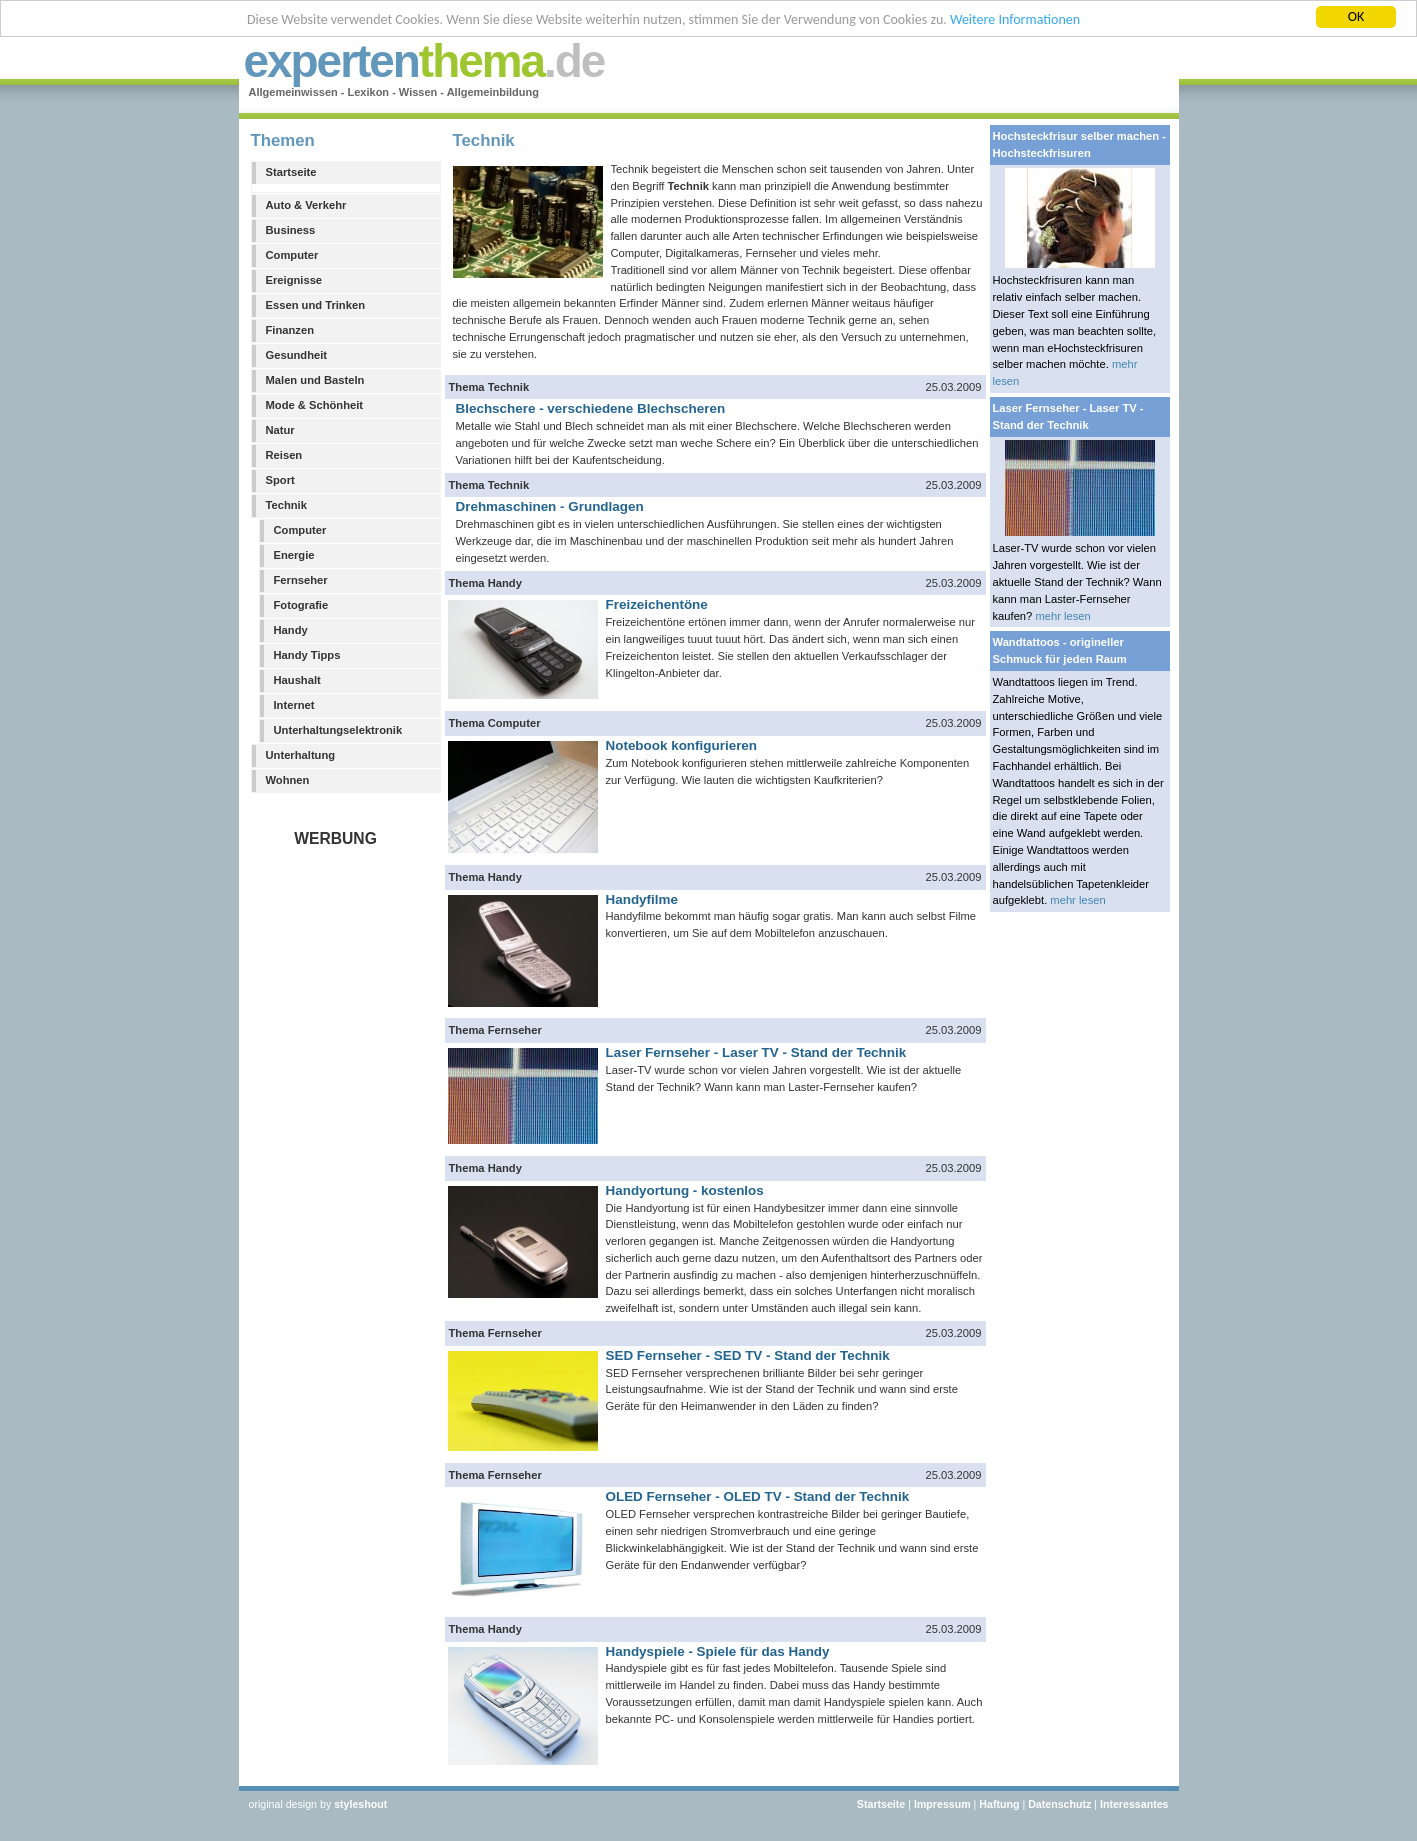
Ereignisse (294, 280)
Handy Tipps (307, 655)
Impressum (942, 1804)
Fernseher (301, 580)
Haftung (999, 1804)
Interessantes (1134, 1804)
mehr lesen (1062, 616)
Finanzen (290, 330)
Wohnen (288, 780)
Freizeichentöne (657, 604)
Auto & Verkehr (306, 205)
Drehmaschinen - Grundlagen (550, 506)
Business (291, 230)
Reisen (284, 455)
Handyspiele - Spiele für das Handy (718, 1651)
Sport (280, 480)
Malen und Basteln (315, 380)
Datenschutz (1059, 1804)
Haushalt (297, 680)
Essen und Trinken (315, 305)
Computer (292, 255)
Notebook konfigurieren (682, 745)
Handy (291, 630)
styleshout (360, 1804)
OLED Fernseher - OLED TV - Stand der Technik (758, 1496)
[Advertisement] (341, 1148)
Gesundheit (297, 355)
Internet (294, 705)
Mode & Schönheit (315, 405)
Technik (286, 505)
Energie (294, 555)
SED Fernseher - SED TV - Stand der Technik (748, 1355)
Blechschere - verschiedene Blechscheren (591, 408)
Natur (280, 430)
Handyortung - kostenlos (685, 1190)
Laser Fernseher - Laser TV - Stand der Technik (756, 1052)
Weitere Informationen (1015, 19)
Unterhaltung (301, 755)
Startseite (291, 172)
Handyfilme (642, 899)
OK (1356, 16)
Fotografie (301, 605)
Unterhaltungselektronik (338, 730)
